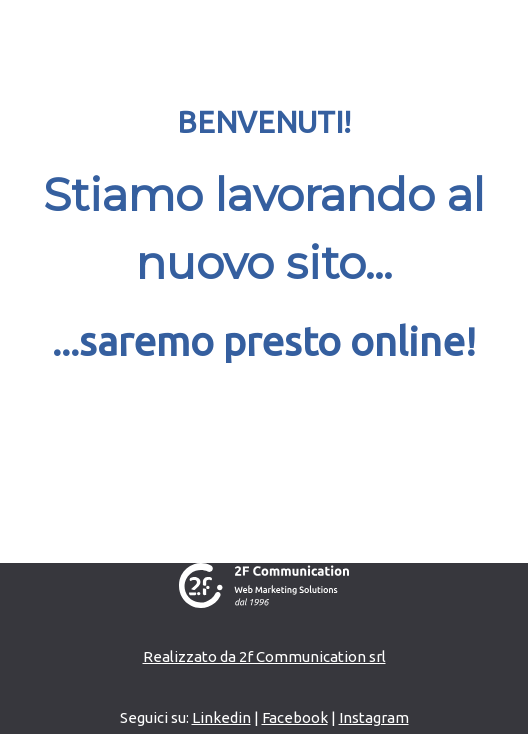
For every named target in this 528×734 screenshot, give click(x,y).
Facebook (295, 717)
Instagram (374, 717)
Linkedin (221, 717)
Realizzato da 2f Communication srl (264, 656)
